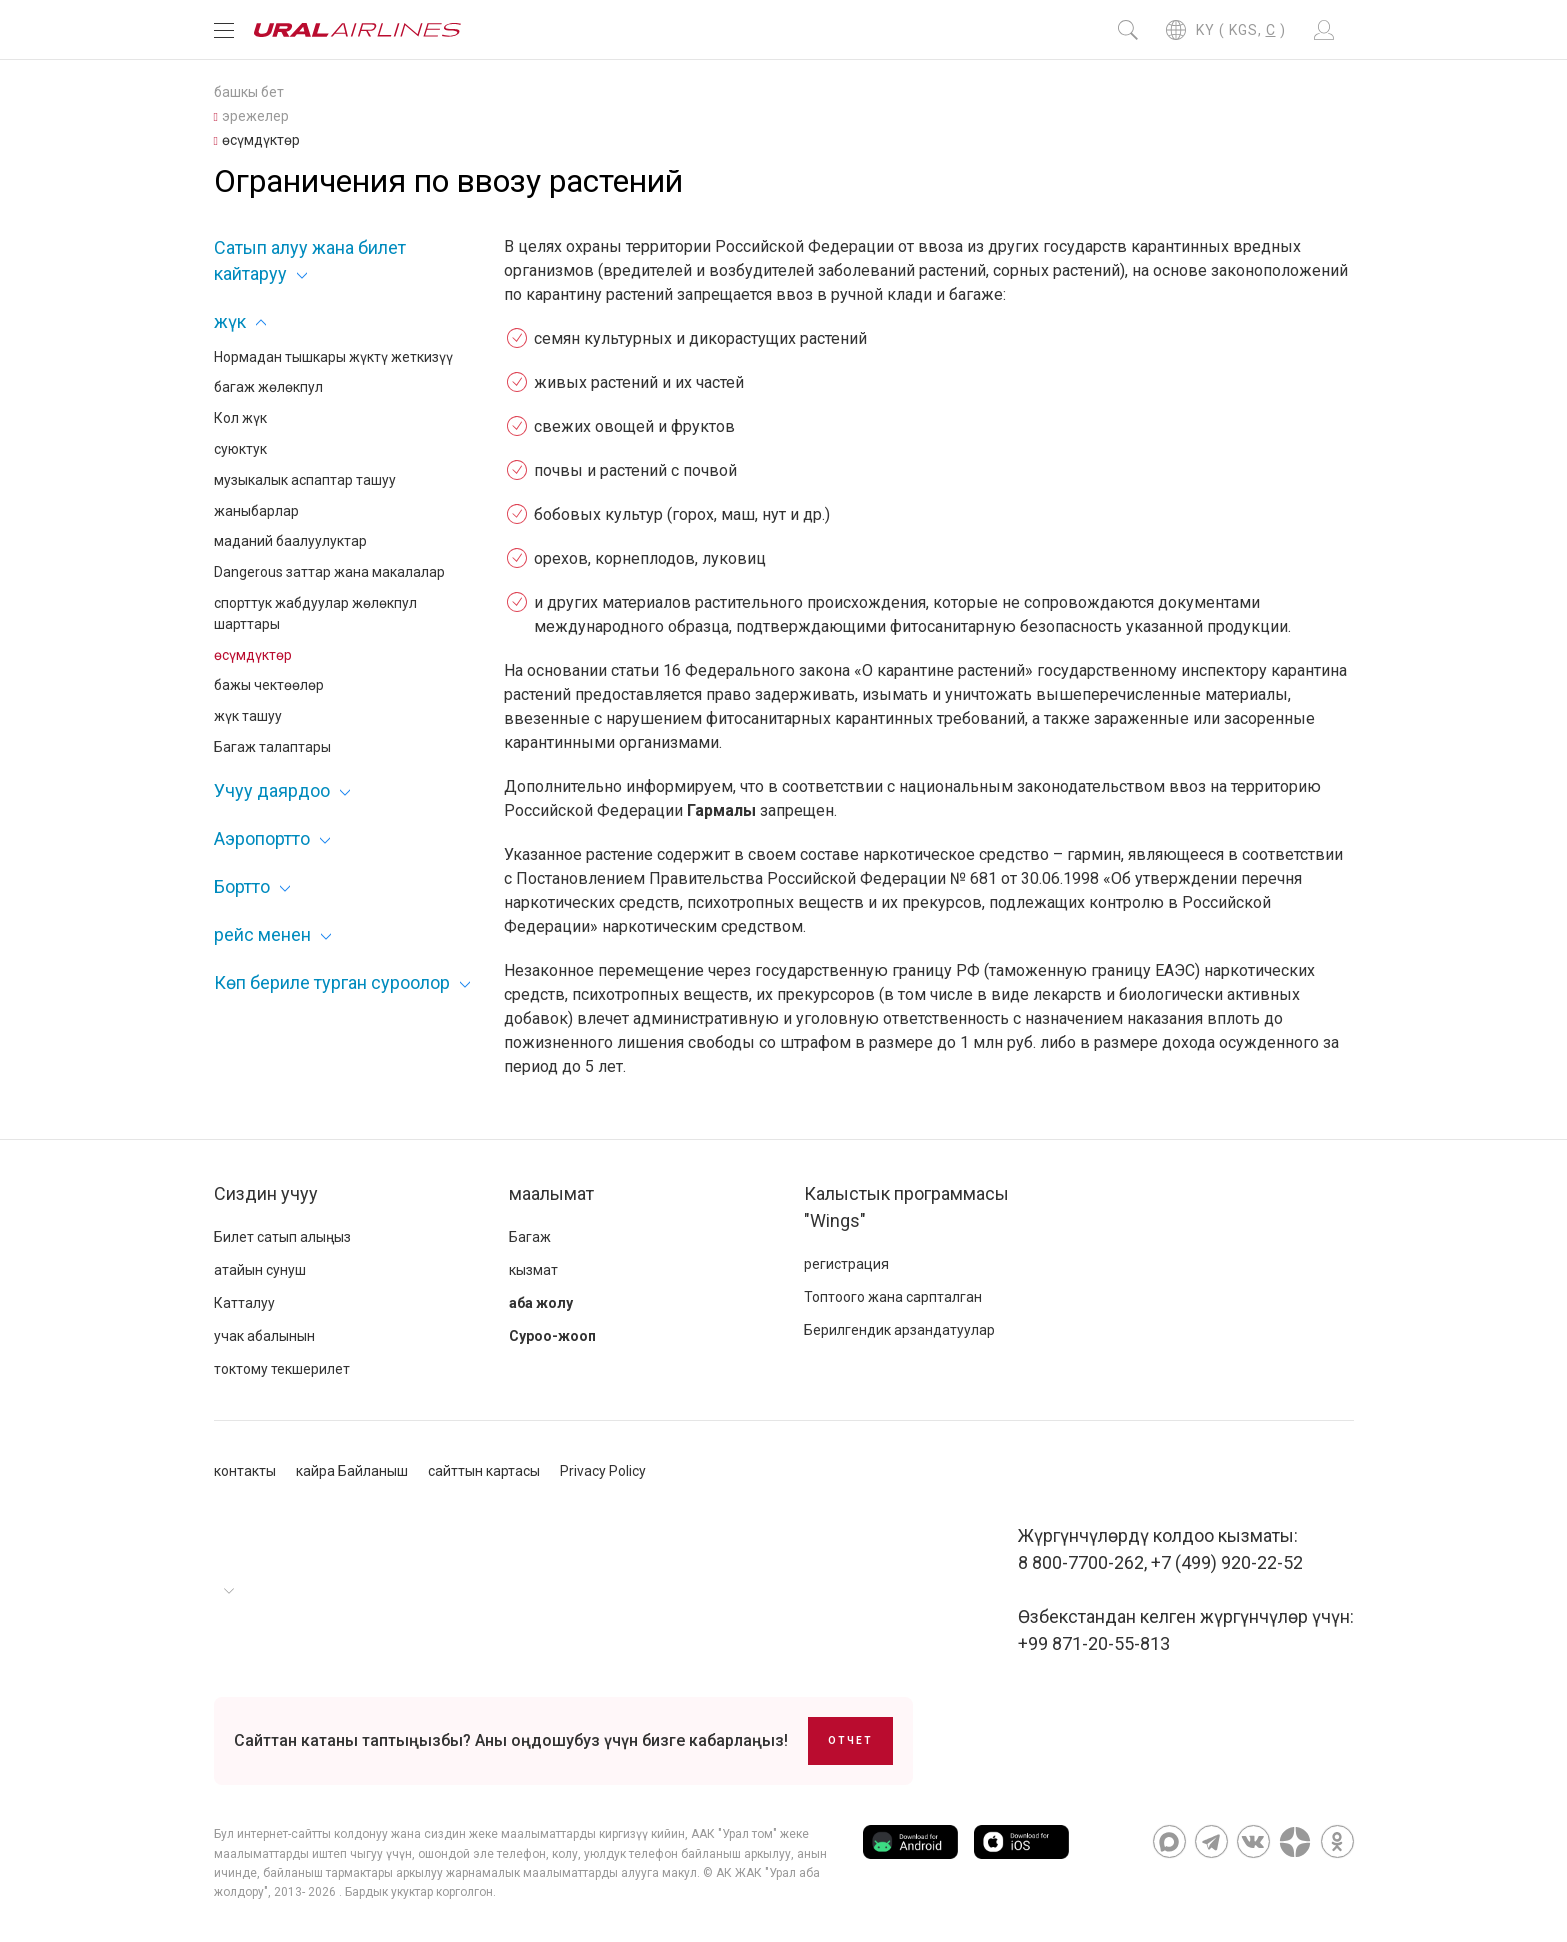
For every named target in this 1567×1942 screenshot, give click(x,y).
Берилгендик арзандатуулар (899, 1330)
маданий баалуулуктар (290, 541)
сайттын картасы (484, 1471)
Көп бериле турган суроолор (332, 982)
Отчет (850, 1740)
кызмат (533, 1270)
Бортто (242, 886)
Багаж (530, 1237)
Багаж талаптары (272, 747)
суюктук (240, 449)
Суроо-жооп (552, 1336)
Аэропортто (262, 838)
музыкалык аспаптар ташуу (305, 480)
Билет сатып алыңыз (282, 1237)
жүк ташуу (248, 716)
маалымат (551, 1193)
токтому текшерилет (282, 1369)
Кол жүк (240, 418)
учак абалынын (264, 1336)
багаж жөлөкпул (268, 387)
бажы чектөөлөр (269, 685)
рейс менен (262, 934)
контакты (245, 1471)
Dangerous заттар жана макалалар (329, 572)
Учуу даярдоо (272, 790)
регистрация (846, 1264)
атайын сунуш (260, 1270)
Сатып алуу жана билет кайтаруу (310, 260)
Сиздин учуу (266, 1193)
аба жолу (541, 1303)
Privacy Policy (603, 1471)
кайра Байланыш (352, 1471)
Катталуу (244, 1303)
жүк (230, 321)
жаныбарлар (256, 511)
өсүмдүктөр (253, 655)
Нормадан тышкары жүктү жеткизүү (333, 357)
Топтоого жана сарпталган (893, 1297)
